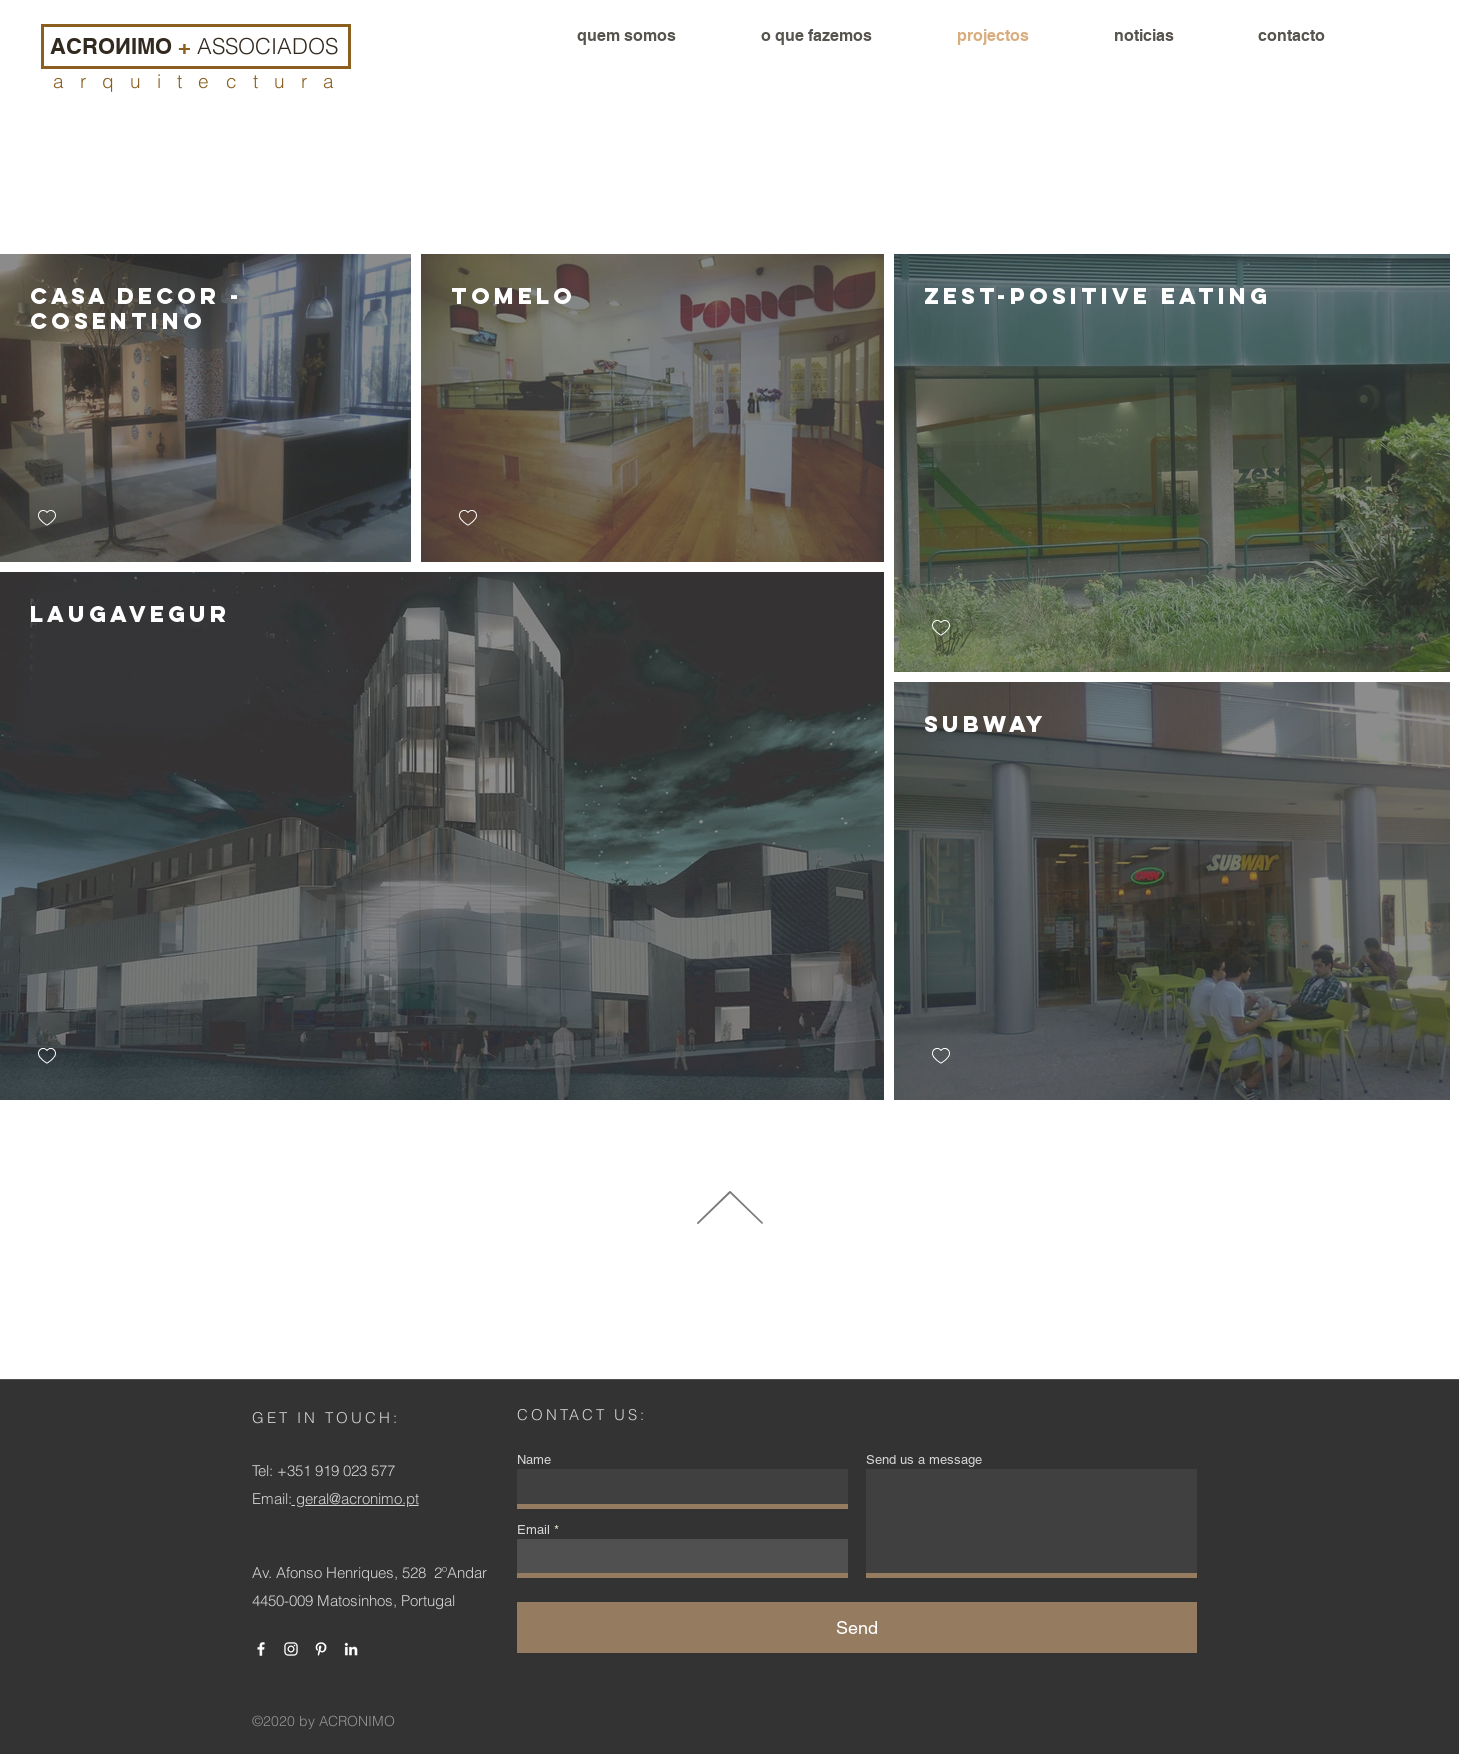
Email (533, 1529)
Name (534, 1459)
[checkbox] (47, 518)
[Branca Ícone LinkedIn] (351, 1649)
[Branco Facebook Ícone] (261, 1649)
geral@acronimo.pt (355, 1498)
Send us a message (924, 1459)
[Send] (857, 1627)
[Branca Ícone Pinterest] (321, 1649)
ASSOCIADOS (267, 46)
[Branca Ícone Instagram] (291, 1649)
